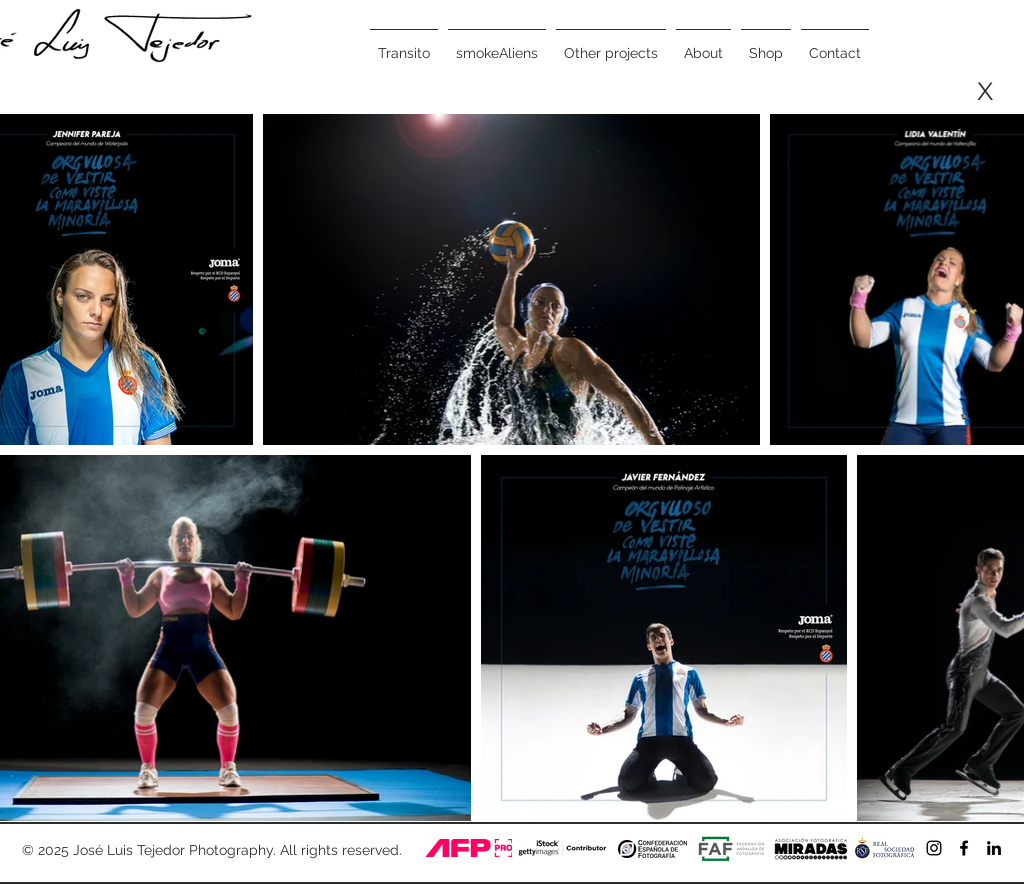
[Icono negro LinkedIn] (994, 848)
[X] (984, 91)
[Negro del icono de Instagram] (934, 848)
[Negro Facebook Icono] (964, 848)
